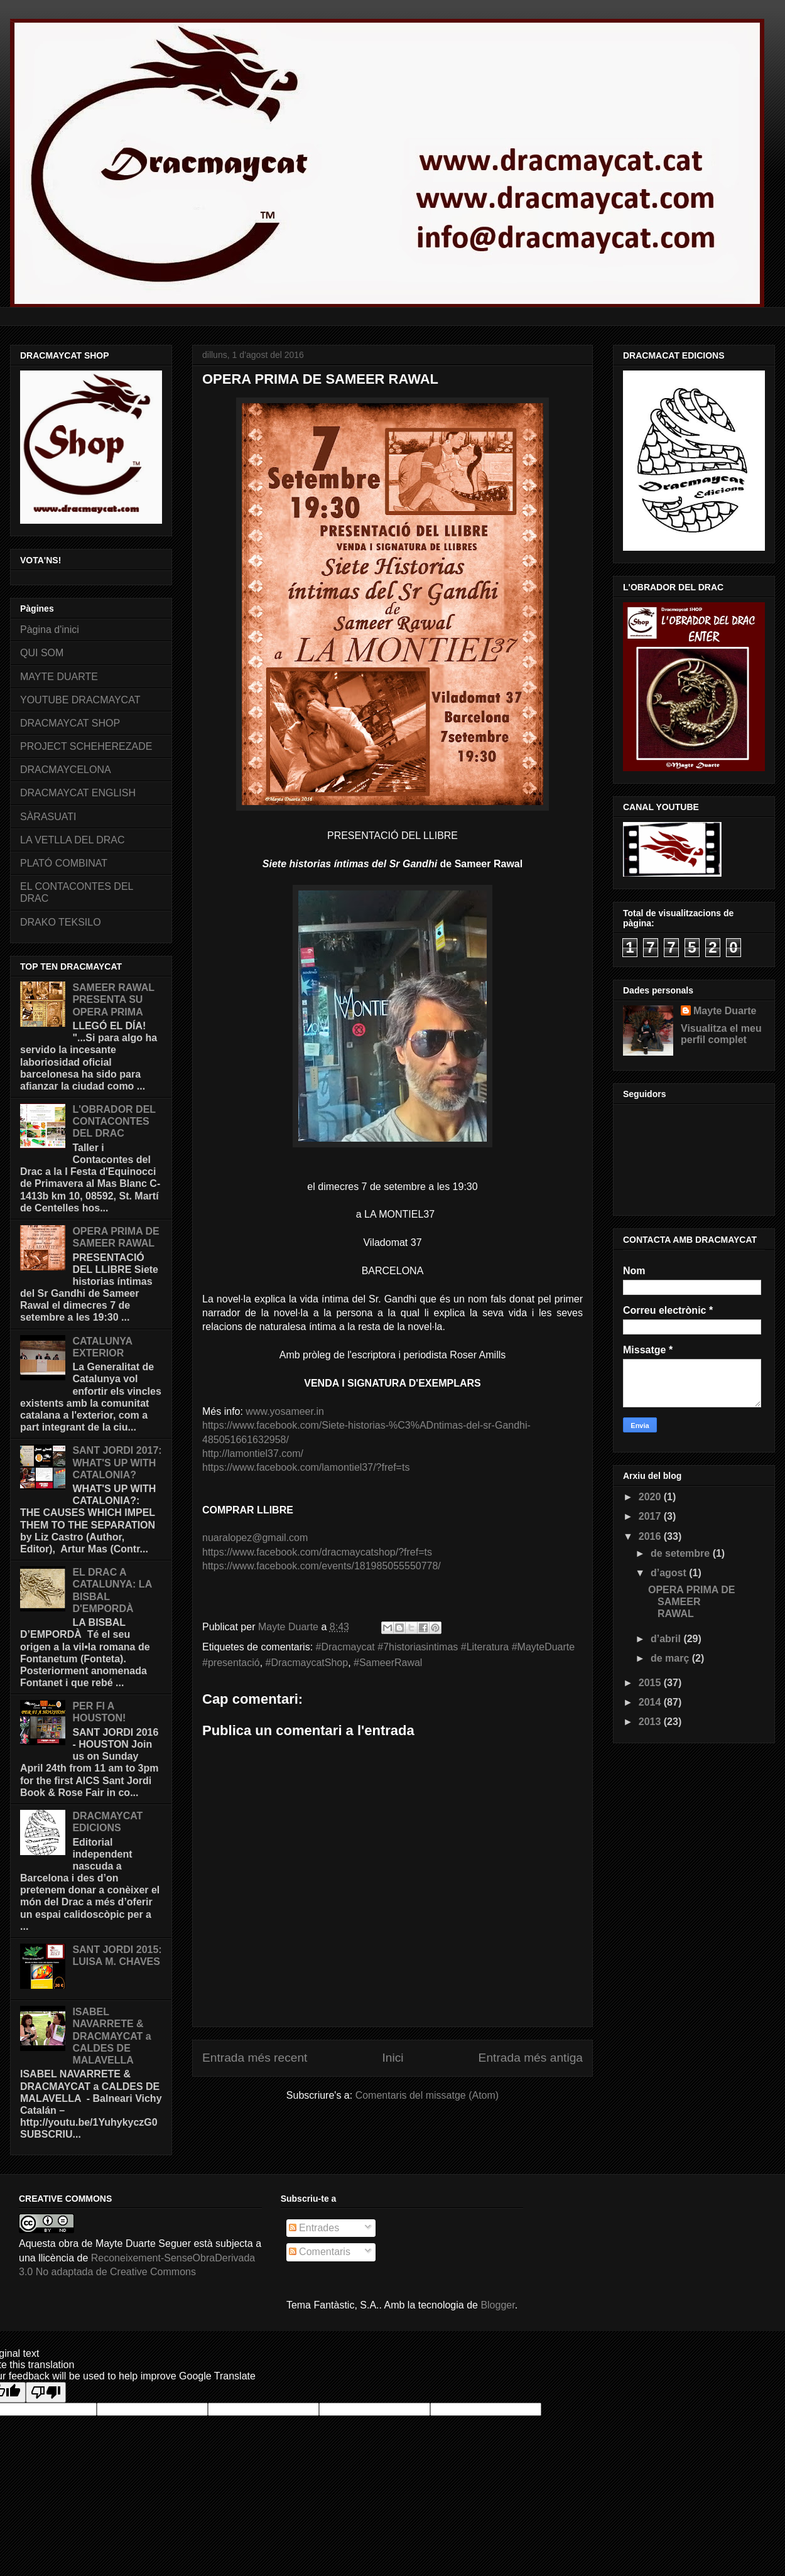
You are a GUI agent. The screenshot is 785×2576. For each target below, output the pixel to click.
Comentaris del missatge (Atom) (427, 2095)
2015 (651, 1682)
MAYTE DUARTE (59, 676)
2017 (651, 1516)
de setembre (682, 1553)
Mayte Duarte (724, 1010)
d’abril (667, 1638)
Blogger (497, 2305)
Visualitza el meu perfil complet (721, 1034)
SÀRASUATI (48, 816)
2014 (651, 1702)
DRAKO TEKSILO (60, 922)
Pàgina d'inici (49, 629)
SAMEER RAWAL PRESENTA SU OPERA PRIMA (113, 999)
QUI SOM (41, 652)
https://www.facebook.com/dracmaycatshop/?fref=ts (317, 1552)
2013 (651, 1721)
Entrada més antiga (531, 2057)
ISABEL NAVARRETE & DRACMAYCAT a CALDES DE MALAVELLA (111, 2035)
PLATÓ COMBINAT (63, 863)
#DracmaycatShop (307, 1662)
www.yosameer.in (285, 1411)
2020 (651, 1496)
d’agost (670, 1572)
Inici (392, 2057)
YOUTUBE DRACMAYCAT (80, 700)
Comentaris (319, 2251)
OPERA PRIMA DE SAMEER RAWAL (691, 1601)
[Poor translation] (46, 2392)
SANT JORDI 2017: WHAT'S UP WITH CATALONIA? (116, 1462)
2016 (651, 1536)
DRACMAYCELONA (65, 769)
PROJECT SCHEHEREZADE (86, 746)
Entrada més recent (254, 2057)
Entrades (314, 2227)
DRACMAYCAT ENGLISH (78, 792)
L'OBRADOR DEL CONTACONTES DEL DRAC (113, 1121)
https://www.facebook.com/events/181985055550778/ (321, 1566)
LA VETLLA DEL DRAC (72, 840)
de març (671, 1658)
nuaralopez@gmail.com (255, 1537)
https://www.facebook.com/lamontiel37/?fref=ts (305, 1467)
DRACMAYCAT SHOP (70, 723)
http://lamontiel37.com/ (252, 1453)
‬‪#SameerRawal (388, 1662)
